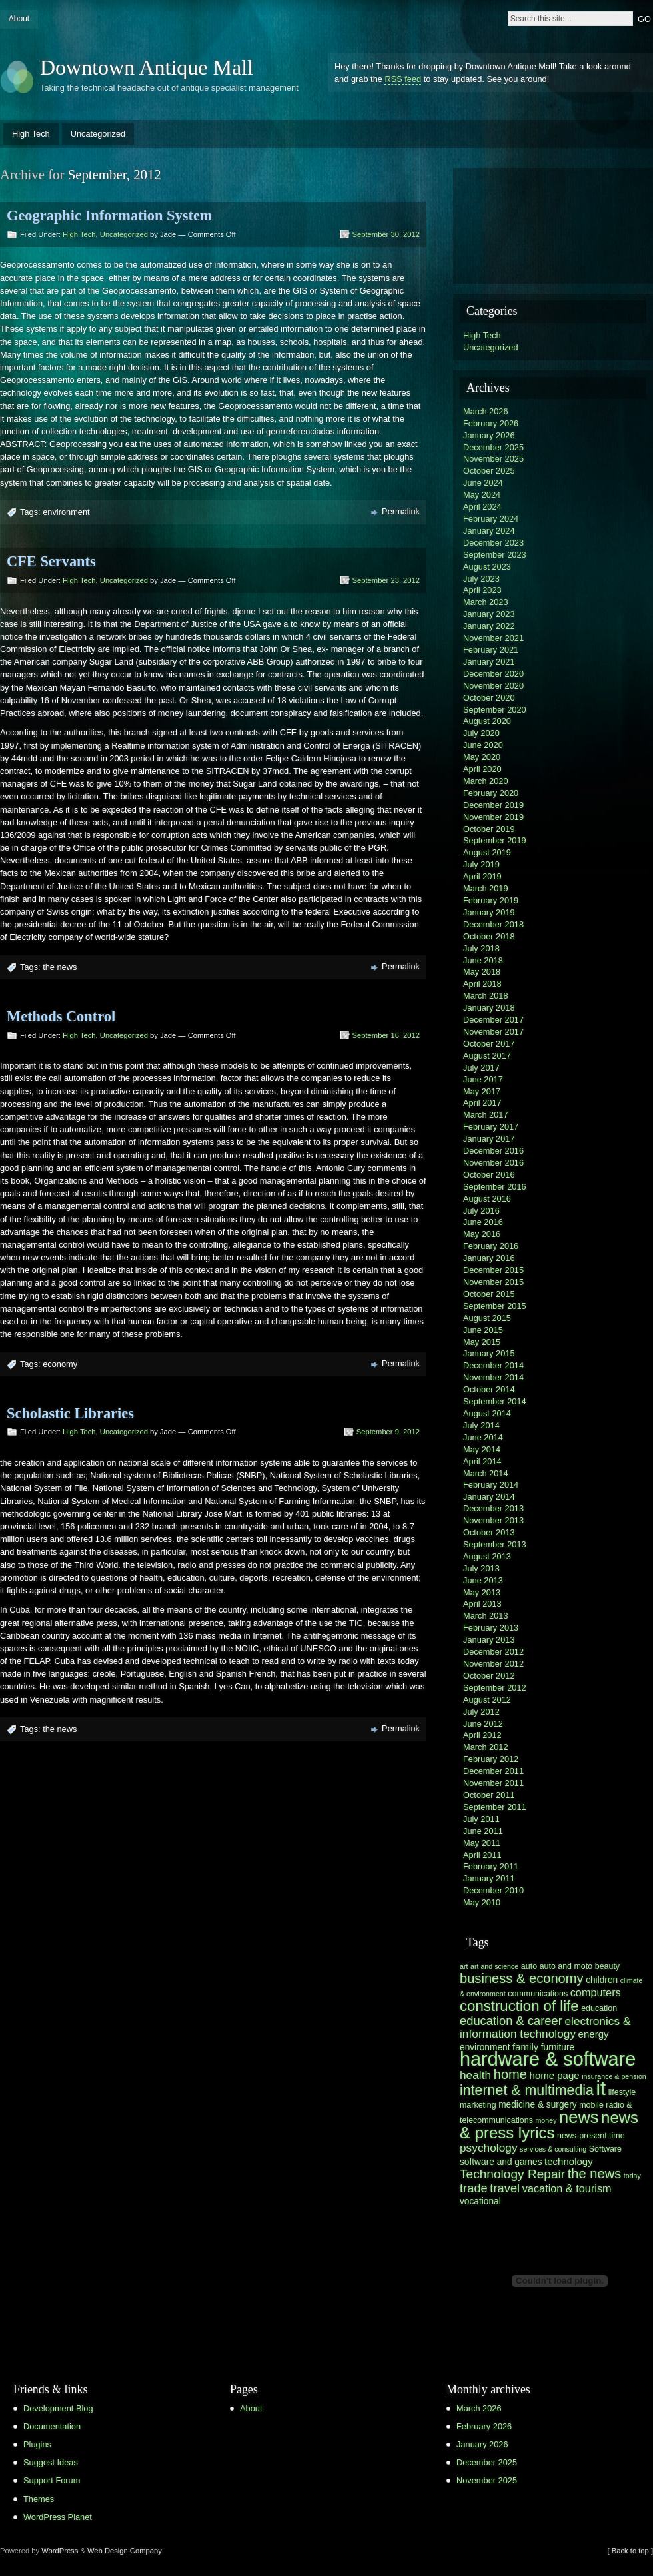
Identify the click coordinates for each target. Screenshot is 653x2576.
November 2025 (493, 459)
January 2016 (489, 1258)
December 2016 (493, 1151)
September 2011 (494, 1807)
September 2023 (494, 555)
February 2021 (490, 650)
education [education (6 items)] (599, 2008)
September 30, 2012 (386, 234)
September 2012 (494, 1688)
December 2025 (493, 447)
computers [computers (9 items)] (595, 1992)
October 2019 (489, 829)
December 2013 (493, 1508)
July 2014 (481, 1425)
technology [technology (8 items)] (568, 2161)
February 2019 (490, 900)
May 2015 (481, 1342)
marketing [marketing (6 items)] (478, 2105)
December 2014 (493, 1365)
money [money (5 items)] (545, 2120)
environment (66, 512)
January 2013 (489, 1640)
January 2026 (489, 435)
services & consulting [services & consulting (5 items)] (553, 2149)
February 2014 (490, 1485)
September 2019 (494, 840)
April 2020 (482, 769)
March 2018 (485, 996)
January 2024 (489, 531)
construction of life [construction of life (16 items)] (519, 2006)
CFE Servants (51, 561)
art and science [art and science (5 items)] (494, 1966)
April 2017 (482, 1103)
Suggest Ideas (50, 2462)
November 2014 (493, 1377)
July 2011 (481, 1819)
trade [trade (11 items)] (474, 2188)
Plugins (37, 2444)
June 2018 (483, 960)
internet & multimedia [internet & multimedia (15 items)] (527, 2090)
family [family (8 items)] (525, 2046)
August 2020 (487, 721)
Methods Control (61, 1016)
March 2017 (485, 1115)
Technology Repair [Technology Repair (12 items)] (512, 2174)
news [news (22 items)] (579, 2117)
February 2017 (490, 1127)
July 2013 (481, 1568)
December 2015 (493, 1270)
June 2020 (483, 745)
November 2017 (493, 1032)
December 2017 (493, 1020)
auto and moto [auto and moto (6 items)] (566, 1966)
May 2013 (481, 1592)
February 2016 (490, 1246)
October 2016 (489, 1175)
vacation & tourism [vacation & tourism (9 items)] (567, 2188)
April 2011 (482, 1855)
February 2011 (490, 1866)
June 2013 (483, 1580)
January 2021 (489, 662)
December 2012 (493, 1652)
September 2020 (494, 710)
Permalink (401, 511)
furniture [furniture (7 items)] (557, 2047)
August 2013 (487, 1556)
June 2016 (483, 1222)
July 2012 (481, 1712)
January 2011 (489, 1878)
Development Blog (58, 2408)
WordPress (59, 2551)
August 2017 (487, 1056)
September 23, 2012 (386, 580)
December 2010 (493, 1890)
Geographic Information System (109, 215)
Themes (38, 2499)
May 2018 (481, 972)
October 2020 (489, 698)
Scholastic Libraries (70, 1413)
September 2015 (494, 1306)
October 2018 (489, 936)
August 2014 (487, 1413)
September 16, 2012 (386, 1035)
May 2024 (481, 495)
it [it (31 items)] (601, 2088)
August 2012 (487, 1700)
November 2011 (493, 1783)
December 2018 (493, 924)
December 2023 (493, 543)
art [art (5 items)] (464, 1966)
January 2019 (489, 912)
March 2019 (485, 888)
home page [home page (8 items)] (555, 2075)
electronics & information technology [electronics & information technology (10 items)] (545, 2027)
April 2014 (482, 1461)
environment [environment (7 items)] (485, 2047)
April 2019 (482, 876)
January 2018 (489, 1008)
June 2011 (483, 1831)
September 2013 (494, 1544)
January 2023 (489, 614)
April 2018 (482, 984)
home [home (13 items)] (510, 2074)
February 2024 (490, 519)
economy (60, 1364)
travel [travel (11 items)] (505, 2188)
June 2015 (483, 1330)
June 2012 (483, 1724)
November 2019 (493, 817)
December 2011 (493, 1771)
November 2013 (493, 1520)
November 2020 (493, 686)
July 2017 (481, 1068)
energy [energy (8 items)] (593, 2034)
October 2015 (489, 1294)
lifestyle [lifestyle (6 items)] (622, 2092)
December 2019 (493, 805)
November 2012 (493, 1664)
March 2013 (485, 1616)
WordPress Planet (57, 2517)
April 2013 (482, 1604)
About (19, 18)
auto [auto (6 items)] (529, 1966)
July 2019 (481, 864)
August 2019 (487, 852)
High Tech (31, 134)
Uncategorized (98, 134)
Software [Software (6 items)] (605, 2149)
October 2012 (489, 1676)
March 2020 (485, 781)
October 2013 (489, 1532)
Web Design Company (124, 2551)
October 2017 (489, 1044)
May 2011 (481, 1843)
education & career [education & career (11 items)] (511, 2021)
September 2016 (494, 1187)
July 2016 (481, 1211)
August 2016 (487, 1199)
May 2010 (481, 1902)
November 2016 (493, 1163)
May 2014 (481, 1449)
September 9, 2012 (388, 1432)
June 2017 (483, 1079)
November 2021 (493, 638)
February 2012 (490, 1759)
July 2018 (481, 948)
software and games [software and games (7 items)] (501, 2162)
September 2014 (494, 1401)
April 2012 (482, 1735)
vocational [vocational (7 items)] (480, 2201)
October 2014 (489, 1389)
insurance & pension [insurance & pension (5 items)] (614, 2076)
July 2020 (481, 733)
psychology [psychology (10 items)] (489, 2147)
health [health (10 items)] (475, 2075)
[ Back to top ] (630, 2551)
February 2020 (490, 793)
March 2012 (485, 1747)
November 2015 (493, 1282)
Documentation (52, 2426)
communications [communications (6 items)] (538, 1993)
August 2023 (487, 567)
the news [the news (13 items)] (595, 2173)
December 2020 (493, 674)
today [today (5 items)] (632, 2176)
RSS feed (402, 79)
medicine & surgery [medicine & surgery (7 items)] (537, 2105)
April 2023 (482, 590)
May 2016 (481, 1234)
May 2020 (481, 757)
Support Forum (51, 2480)
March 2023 (485, 602)
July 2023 (481, 579)
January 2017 (489, 1139)
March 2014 (485, 1473)
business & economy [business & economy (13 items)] (522, 1978)
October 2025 (489, 471)
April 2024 (482, 507)
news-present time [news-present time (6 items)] (591, 2135)
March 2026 (485, 411)
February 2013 (490, 1628)
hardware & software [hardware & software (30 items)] (548, 2059)
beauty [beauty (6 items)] (607, 1966)
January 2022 (489, 626)
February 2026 (490, 423)
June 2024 (483, 483)
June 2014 (483, 1437)
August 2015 (487, 1318)
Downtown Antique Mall (146, 67)
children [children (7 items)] (602, 1980)
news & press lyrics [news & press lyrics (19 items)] (549, 2125)
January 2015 (489, 1353)
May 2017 (481, 1091)
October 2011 (489, 1795)
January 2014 (489, 1497)
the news (60, 967)
